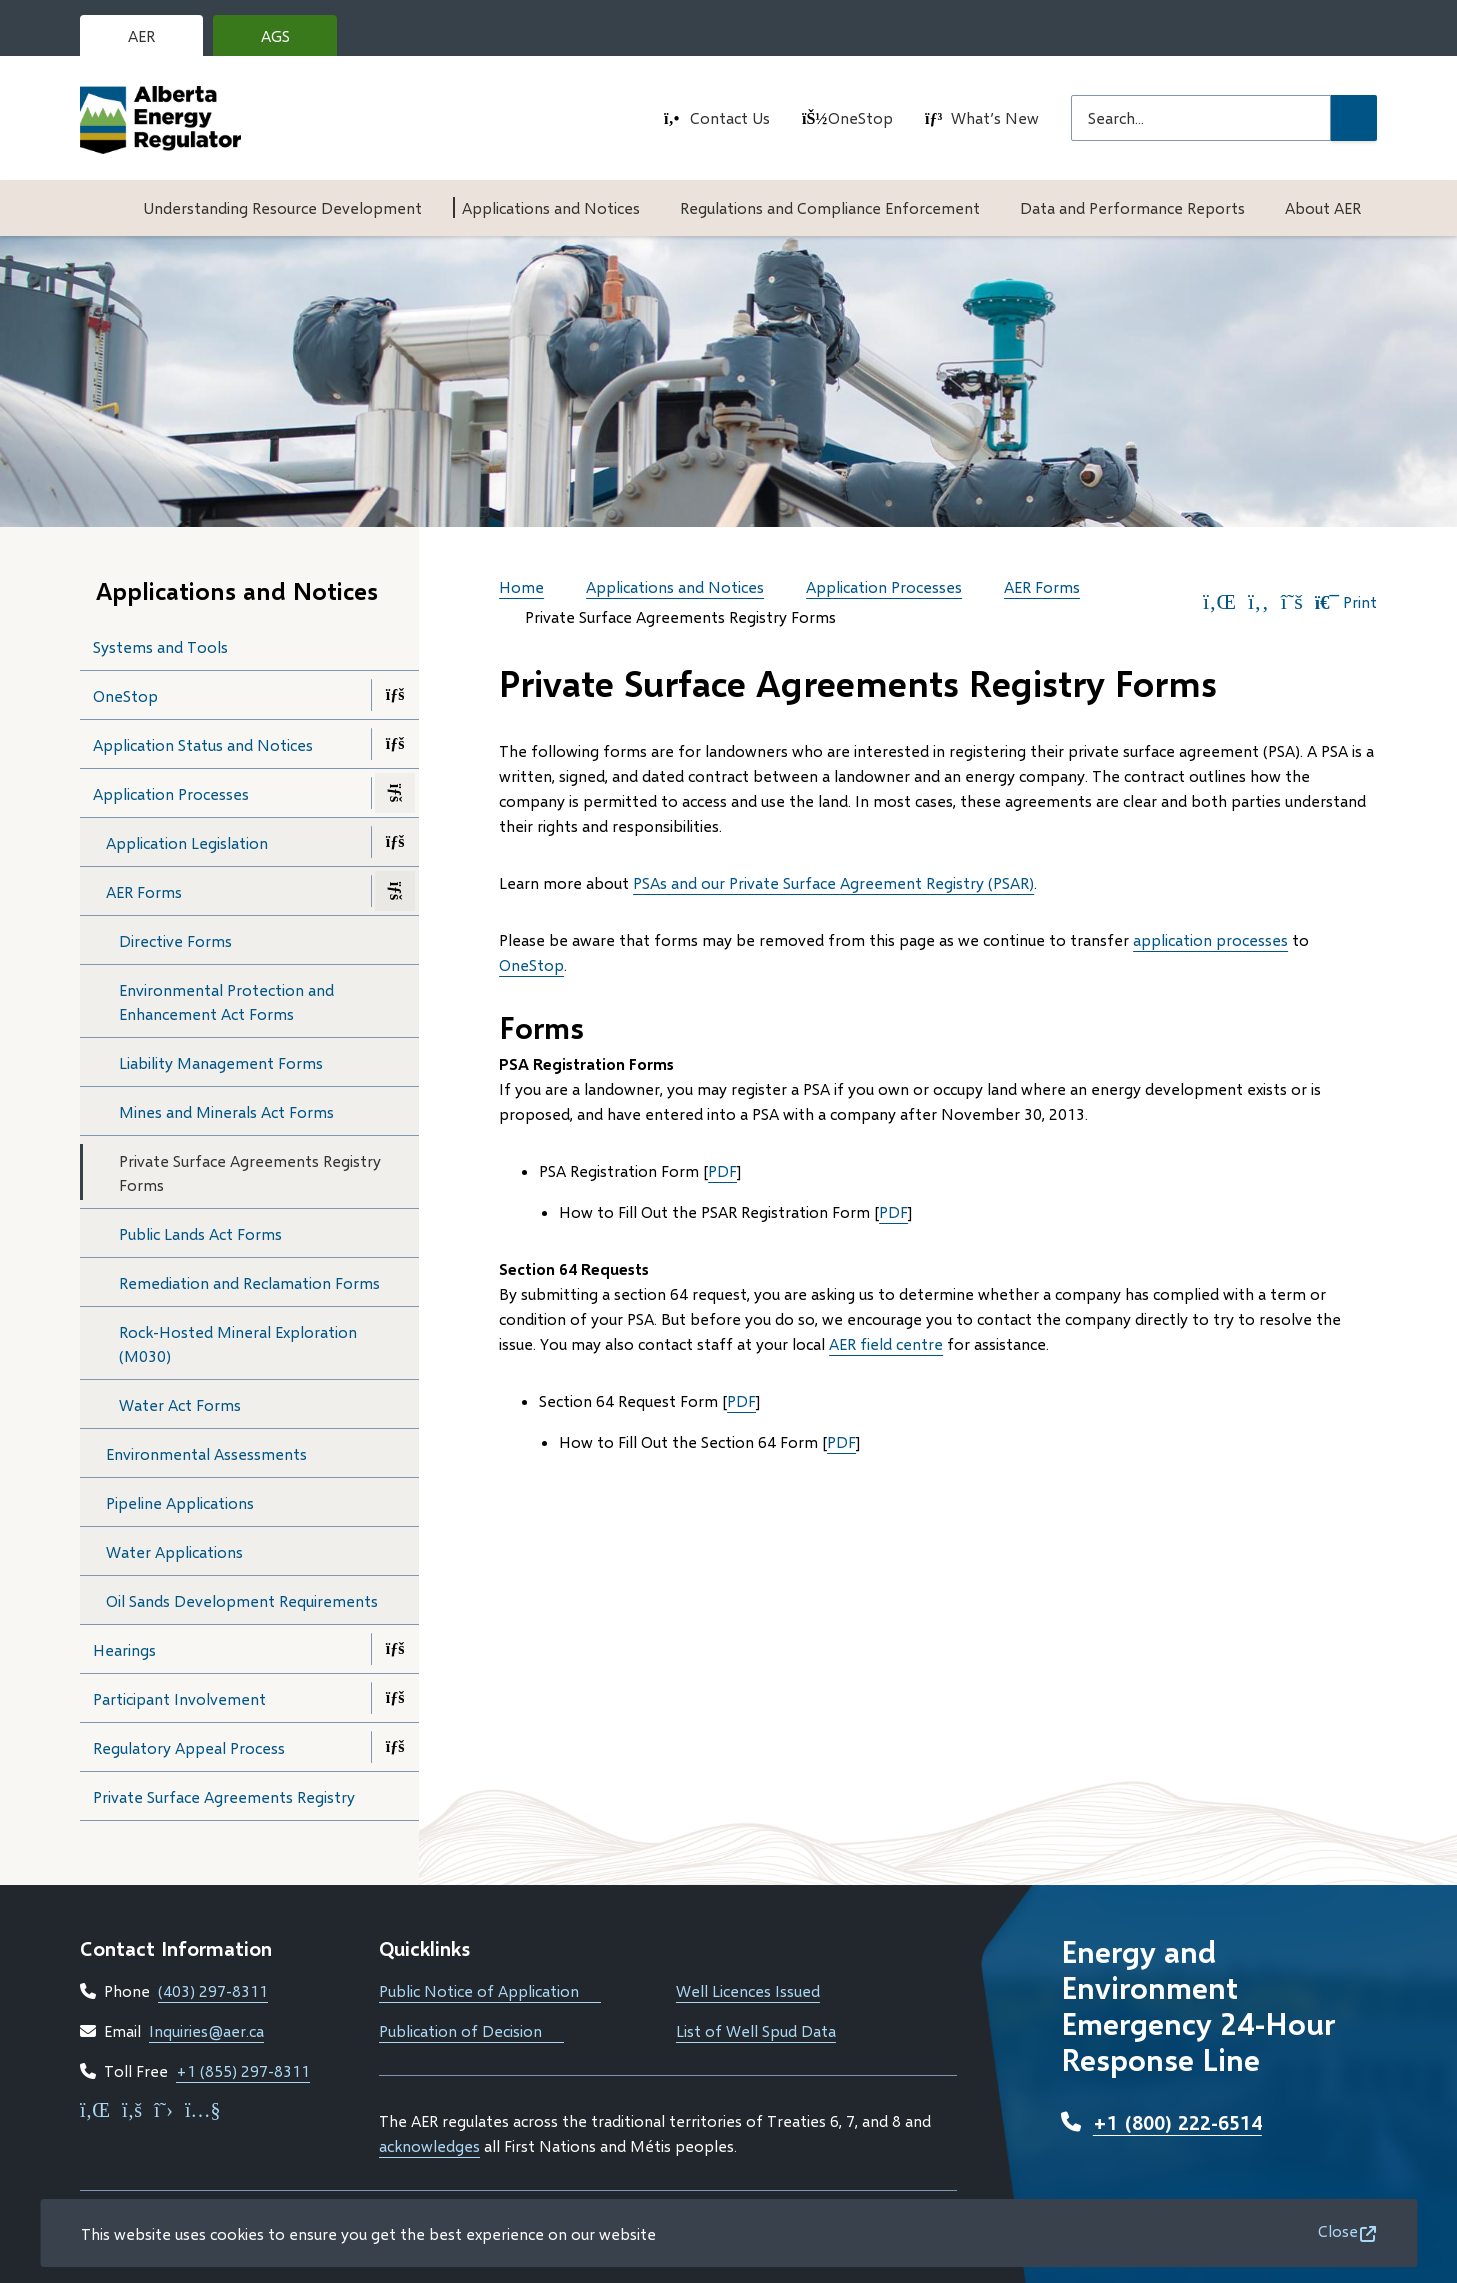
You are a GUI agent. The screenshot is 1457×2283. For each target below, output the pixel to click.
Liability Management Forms (221, 1062)
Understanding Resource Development (282, 207)
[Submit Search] (1354, 118)
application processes (1210, 939)
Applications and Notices (551, 207)
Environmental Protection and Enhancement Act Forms (226, 1001)
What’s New (995, 117)
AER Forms (144, 891)
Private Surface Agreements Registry (224, 1796)
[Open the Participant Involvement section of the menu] (395, 1698)
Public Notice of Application (490, 1990)
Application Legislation (187, 842)
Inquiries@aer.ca (206, 2030)
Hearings (124, 1649)
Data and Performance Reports (1132, 207)
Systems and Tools (160, 646)
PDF (722, 1170)
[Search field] (1201, 118)
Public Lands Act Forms (200, 1233)
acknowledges (429, 2145)
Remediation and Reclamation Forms (249, 1282)
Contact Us (730, 117)
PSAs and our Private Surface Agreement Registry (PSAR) (833, 882)
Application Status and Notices (203, 744)
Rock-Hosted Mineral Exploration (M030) (238, 1343)
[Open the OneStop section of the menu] (395, 695)
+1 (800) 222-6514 (1177, 2122)
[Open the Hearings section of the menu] (395, 1649)
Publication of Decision (471, 2030)
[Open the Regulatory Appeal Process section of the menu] (395, 1747)
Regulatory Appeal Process (189, 1747)
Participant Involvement (179, 1698)
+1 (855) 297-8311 (243, 2070)
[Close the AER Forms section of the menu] (395, 891)
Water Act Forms (180, 1404)
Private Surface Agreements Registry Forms (250, 1172)
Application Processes (171, 793)
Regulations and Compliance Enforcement (830, 207)
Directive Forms (175, 940)
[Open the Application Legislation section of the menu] (395, 842)
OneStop (860, 117)
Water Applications (174, 1551)
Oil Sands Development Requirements (242, 1600)
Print (1346, 602)
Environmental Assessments (206, 1453)
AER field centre (886, 1343)
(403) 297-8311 (213, 1990)
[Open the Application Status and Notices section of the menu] (395, 744)
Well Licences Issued (748, 1990)
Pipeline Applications (180, 1502)
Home (521, 586)
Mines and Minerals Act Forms (226, 1111)
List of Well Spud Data (756, 2030)
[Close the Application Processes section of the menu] (395, 793)
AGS (291, 41)
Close (1338, 2230)
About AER (1323, 207)
